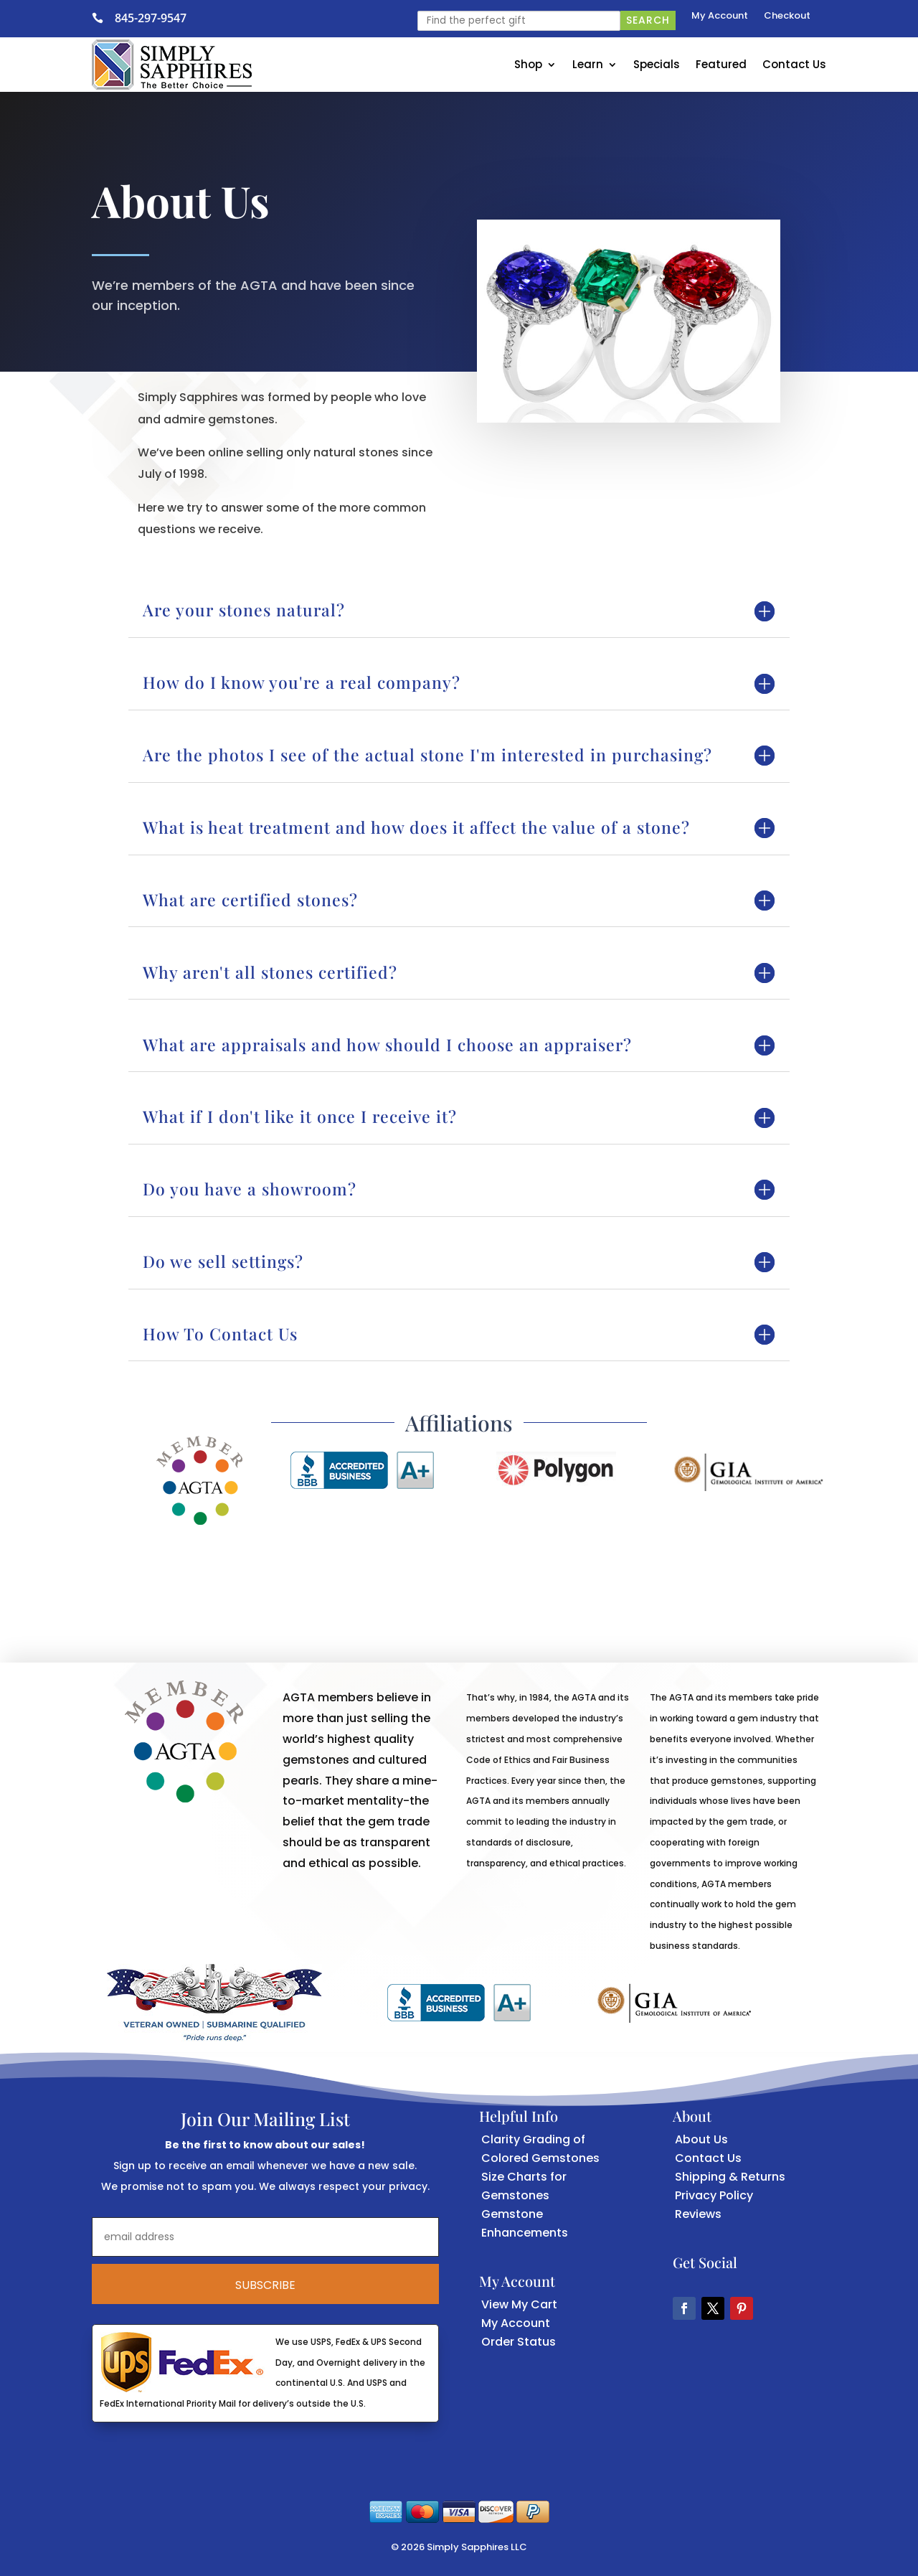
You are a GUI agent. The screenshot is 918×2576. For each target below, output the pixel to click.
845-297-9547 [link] (150, 18)
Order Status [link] (518, 2341)
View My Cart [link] (519, 2304)
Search (648, 20)
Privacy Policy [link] (714, 2195)
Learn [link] (587, 64)
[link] (103, 18)
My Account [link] (719, 16)
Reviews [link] (698, 2214)
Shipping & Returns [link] (730, 2176)
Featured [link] (721, 64)
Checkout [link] (787, 16)
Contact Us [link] (794, 64)
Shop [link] (528, 64)
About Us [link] (701, 2139)
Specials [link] (656, 64)
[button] (684, 2308)
